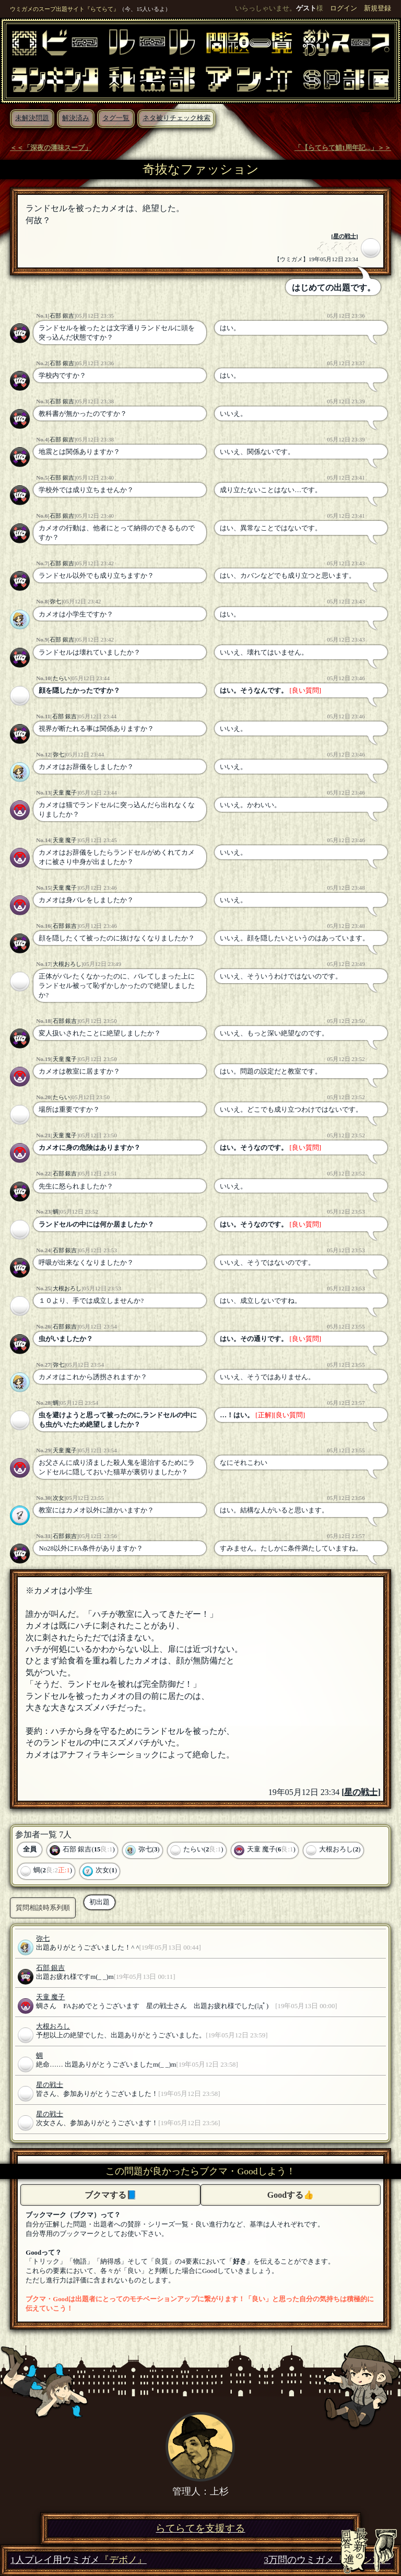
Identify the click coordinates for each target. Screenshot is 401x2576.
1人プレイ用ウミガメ (78, 2560)
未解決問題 (32, 118)
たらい (61, 678)
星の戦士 (344, 236)
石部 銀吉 (62, 315)
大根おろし (67, 964)
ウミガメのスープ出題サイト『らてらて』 (64, 9)
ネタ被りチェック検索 (176, 118)
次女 (58, 1498)
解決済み (75, 118)
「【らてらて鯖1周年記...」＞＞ (342, 147)
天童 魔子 (65, 792)
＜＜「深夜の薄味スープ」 (50, 147)
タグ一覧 (115, 118)
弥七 (55, 601)
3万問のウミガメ (327, 2560)
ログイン (343, 8)
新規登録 (377, 8)
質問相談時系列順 (43, 1907)
